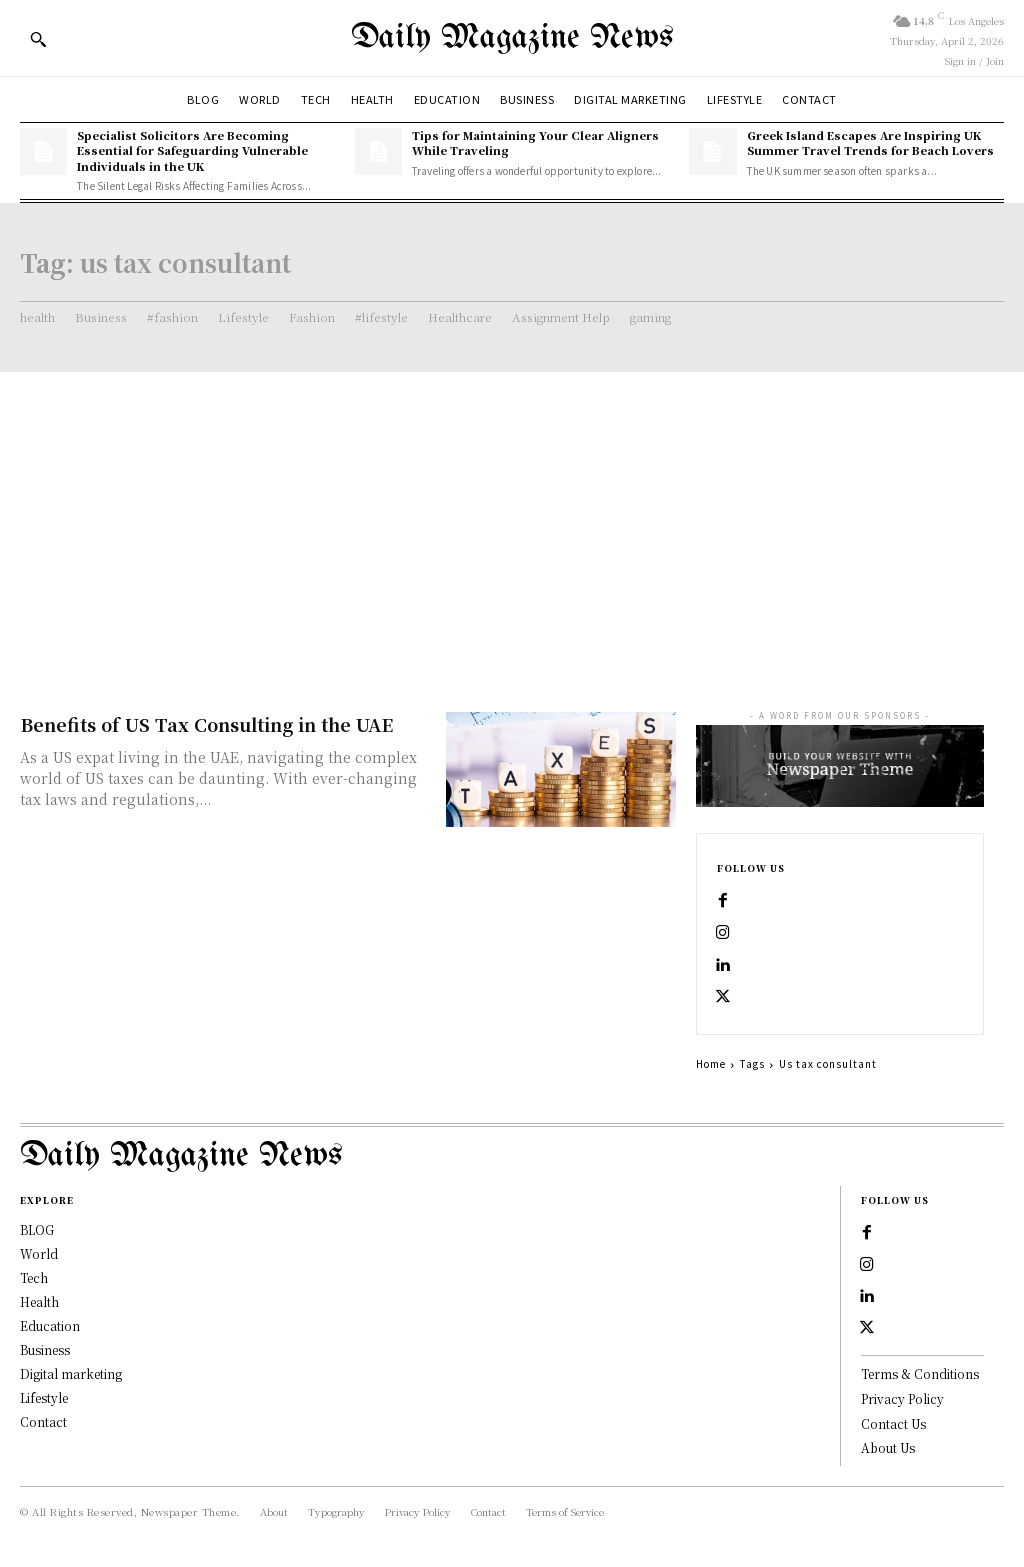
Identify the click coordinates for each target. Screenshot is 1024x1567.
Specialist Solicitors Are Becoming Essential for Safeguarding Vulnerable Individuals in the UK (192, 150)
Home (711, 1063)
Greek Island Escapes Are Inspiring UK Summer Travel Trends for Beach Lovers (870, 142)
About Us (888, 1448)
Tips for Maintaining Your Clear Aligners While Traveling (535, 142)
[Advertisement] (512, 522)
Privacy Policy (902, 1399)
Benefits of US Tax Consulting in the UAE (206, 724)
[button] (38, 39)
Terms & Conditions (920, 1374)
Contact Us (893, 1424)
